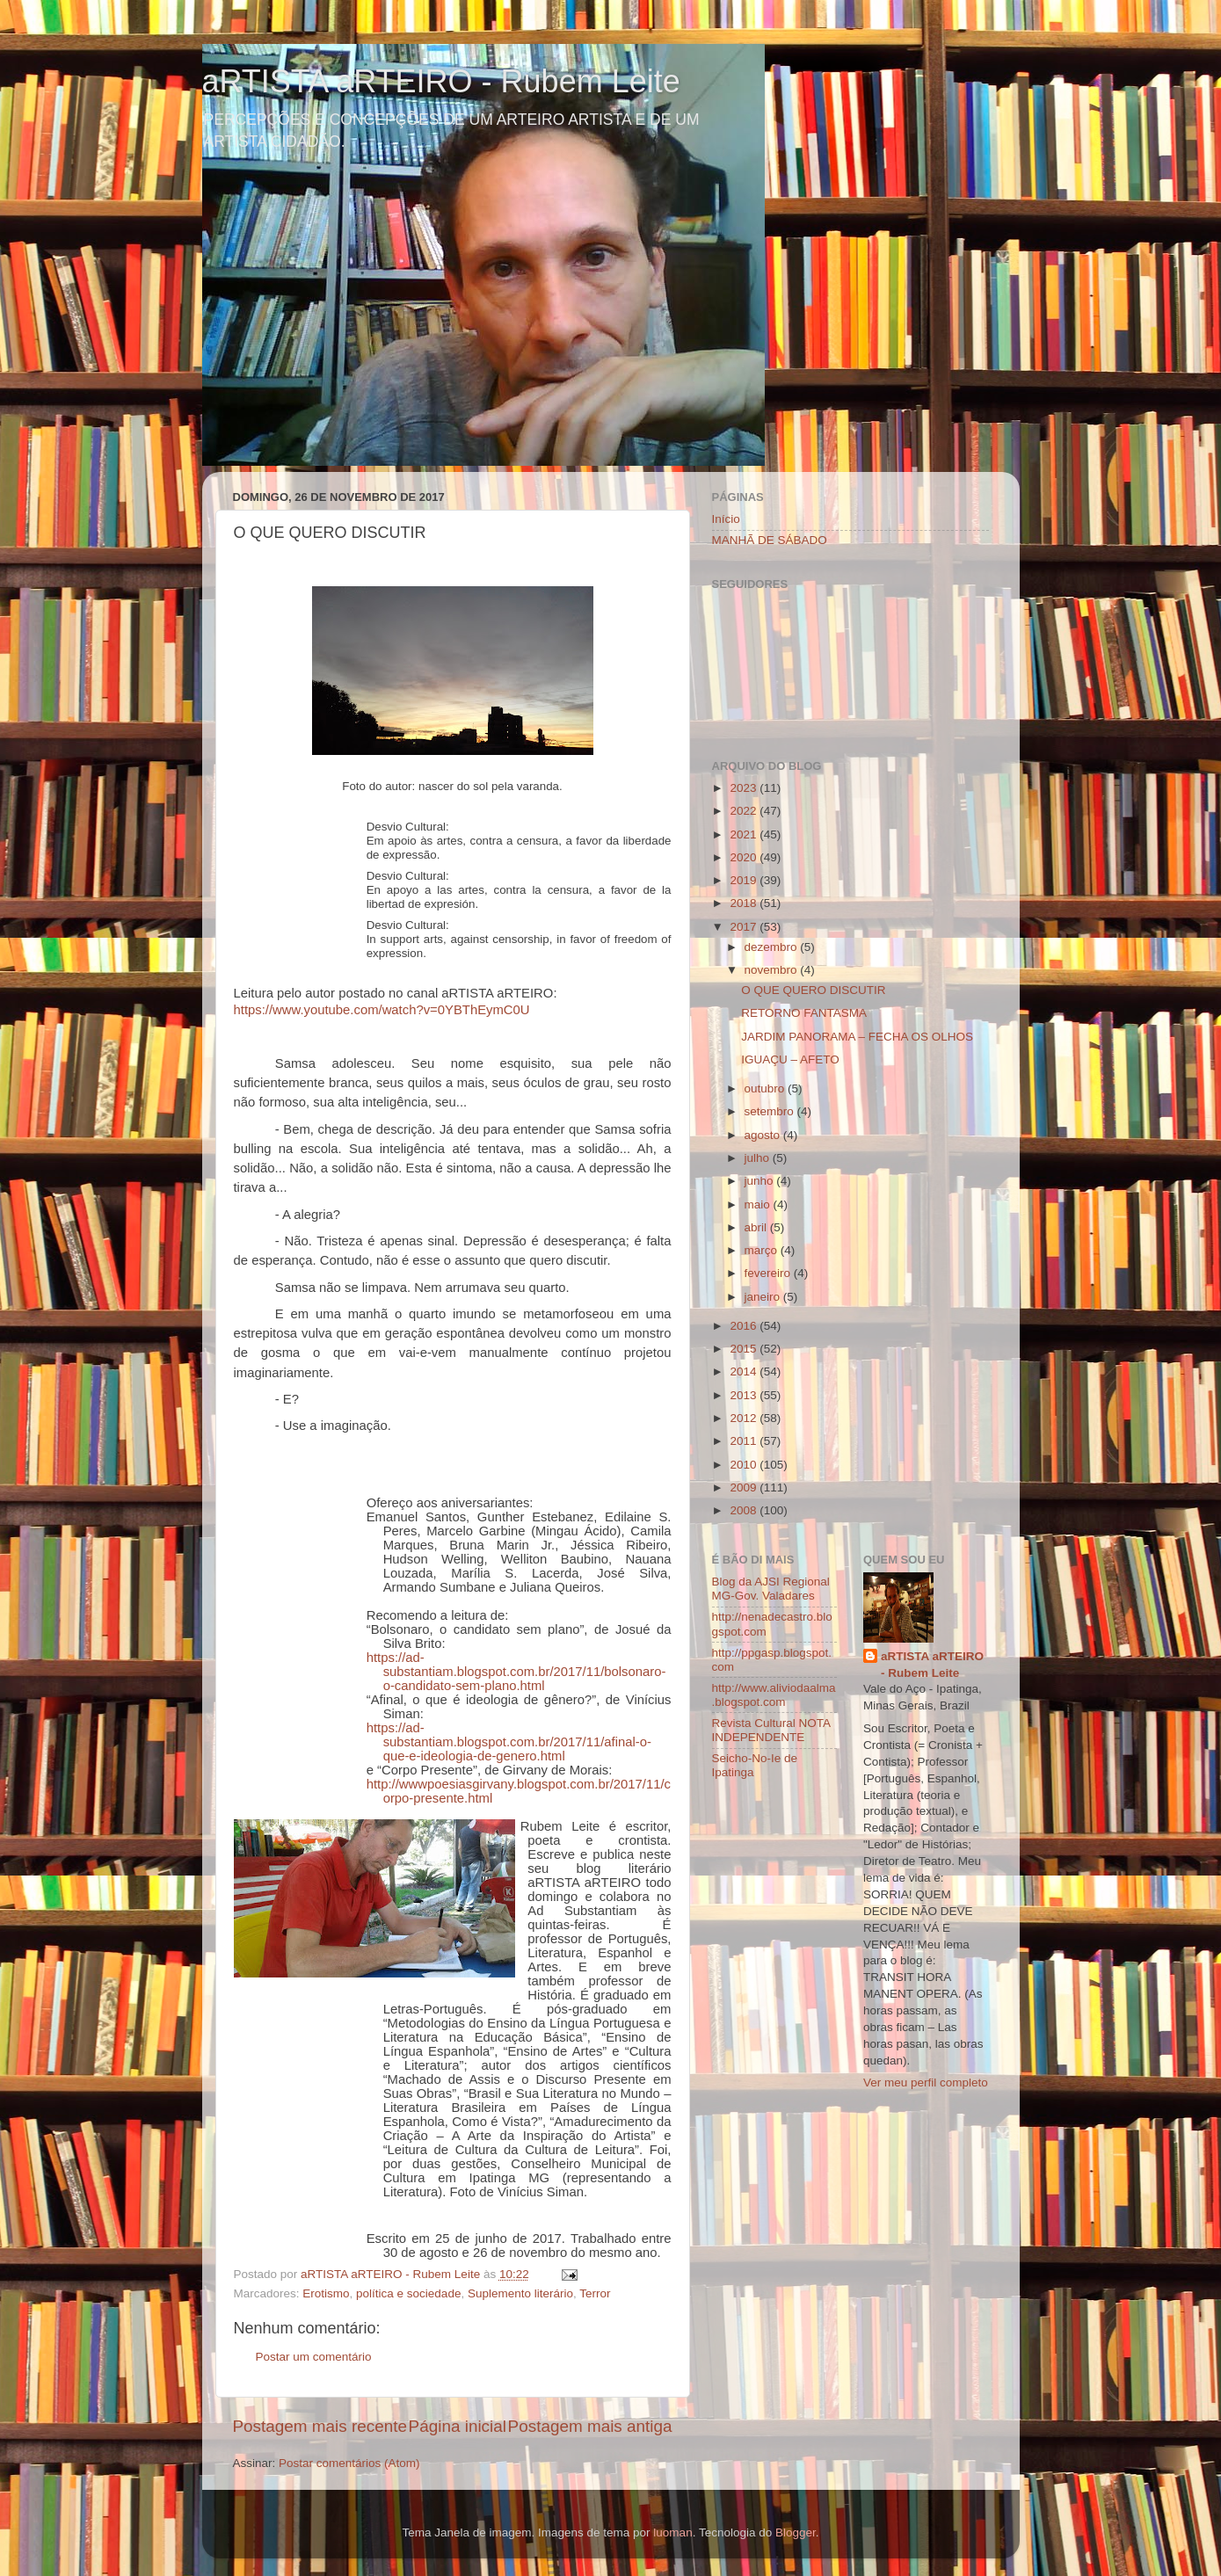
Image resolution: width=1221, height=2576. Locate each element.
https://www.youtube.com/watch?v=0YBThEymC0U (382, 1010)
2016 (744, 1325)
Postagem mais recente (320, 2426)
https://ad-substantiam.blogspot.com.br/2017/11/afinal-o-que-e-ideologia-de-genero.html (509, 1742)
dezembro (773, 947)
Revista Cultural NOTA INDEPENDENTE (771, 1730)
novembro (773, 969)
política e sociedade (408, 2293)
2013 (744, 1395)
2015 (744, 1348)
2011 (744, 1441)
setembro (771, 1111)
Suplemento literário (520, 2293)
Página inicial (457, 2426)
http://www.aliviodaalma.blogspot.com (774, 1695)
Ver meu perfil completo (925, 2082)
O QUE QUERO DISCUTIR (813, 990)
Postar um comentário (314, 2356)
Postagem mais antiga (590, 2426)
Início (726, 519)
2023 (744, 788)
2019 (744, 880)
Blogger (795, 2532)
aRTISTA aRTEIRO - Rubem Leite (441, 81)
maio (759, 1204)
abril (757, 1227)
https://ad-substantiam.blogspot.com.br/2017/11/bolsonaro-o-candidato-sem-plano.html (516, 1672)
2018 (744, 903)
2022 (744, 810)
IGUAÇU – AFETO (790, 1059)
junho (761, 1180)
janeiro (764, 1296)
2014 (744, 1371)
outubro (767, 1088)
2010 (744, 1464)
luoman (672, 2532)
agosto (764, 1135)
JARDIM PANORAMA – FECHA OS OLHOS (857, 1036)
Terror (594, 2293)
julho (759, 1158)
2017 (744, 926)
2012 (744, 1418)
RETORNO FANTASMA (804, 1013)
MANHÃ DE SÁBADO (769, 540)
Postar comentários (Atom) (349, 2463)
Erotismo (325, 2293)
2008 (744, 1510)
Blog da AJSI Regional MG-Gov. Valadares (771, 1588)
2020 (744, 857)
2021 (744, 834)
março (763, 1250)
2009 (744, 1487)
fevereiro (769, 1273)
